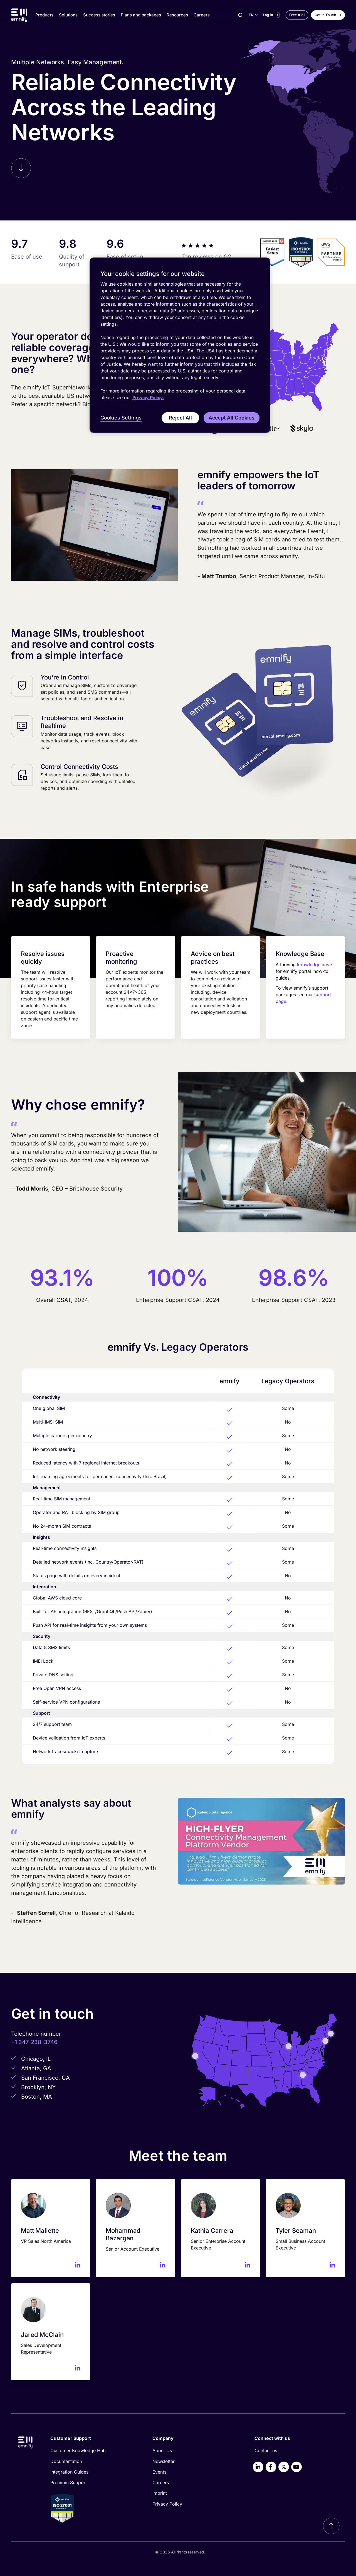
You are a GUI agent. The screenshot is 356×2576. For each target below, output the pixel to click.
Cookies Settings (121, 418)
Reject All (180, 418)
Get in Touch (325, 15)
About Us (162, 2450)
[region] (180, 345)
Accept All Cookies (231, 418)
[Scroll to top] (331, 2526)
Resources (177, 15)
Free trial (297, 15)
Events (159, 2472)
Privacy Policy (167, 2504)
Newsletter (163, 2461)
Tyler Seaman (296, 2230)
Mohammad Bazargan (123, 2234)
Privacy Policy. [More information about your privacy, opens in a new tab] (148, 397)
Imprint (159, 2493)
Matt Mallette (40, 2230)
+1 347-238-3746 (34, 2042)
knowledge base (314, 964)
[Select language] (253, 15)
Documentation (66, 2461)
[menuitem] (92, 2450)
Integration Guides (69, 2472)
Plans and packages (141, 15)
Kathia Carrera (212, 2230)
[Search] (240, 15)
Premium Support (68, 2482)
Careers (202, 15)
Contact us (265, 2450)
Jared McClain (42, 2334)
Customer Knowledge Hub (78, 2450)
